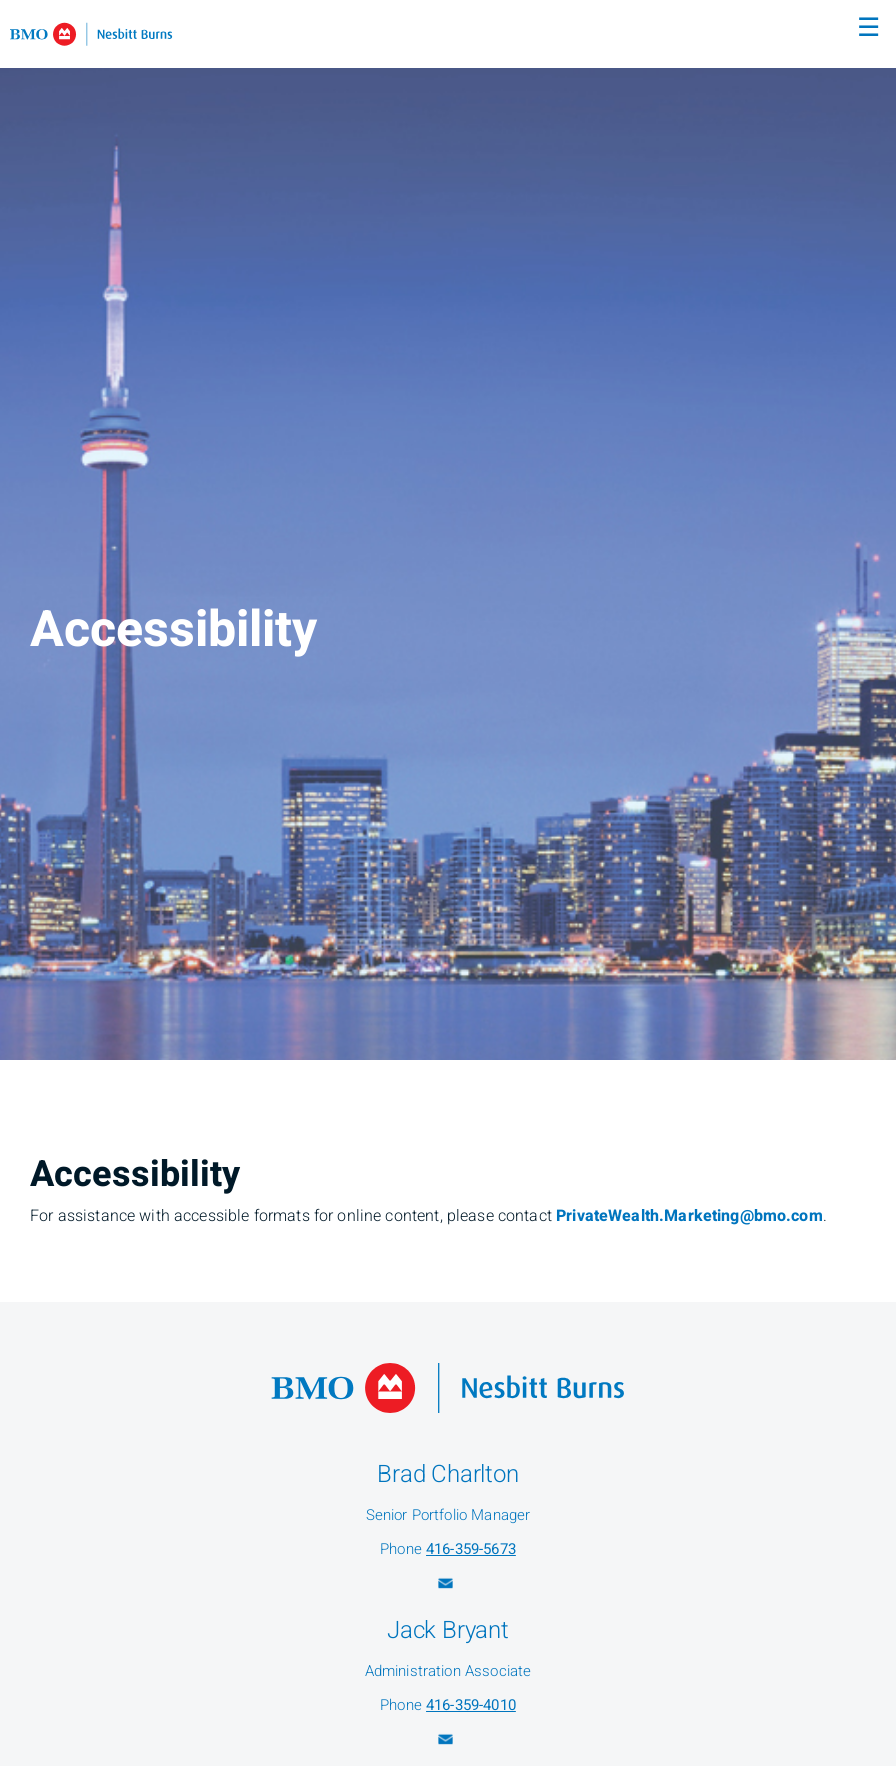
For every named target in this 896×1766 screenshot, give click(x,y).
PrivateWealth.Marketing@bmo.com (689, 1216)
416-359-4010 (471, 1705)
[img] (448, 530)
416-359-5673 (471, 1549)
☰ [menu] (868, 28)
